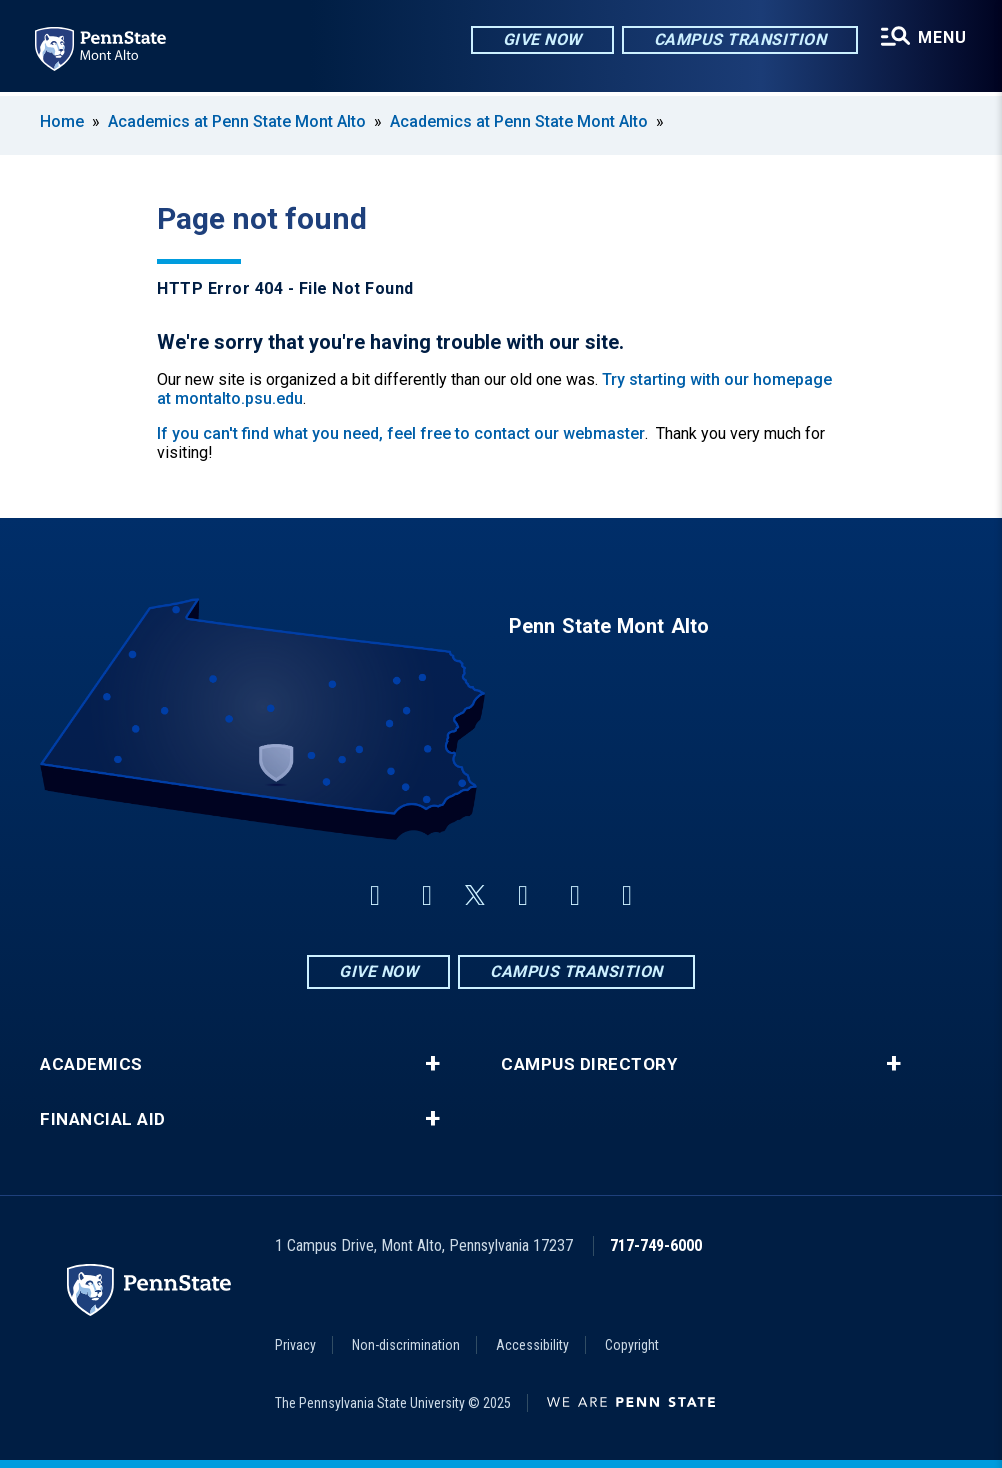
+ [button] (432, 1064)
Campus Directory (589, 1064)
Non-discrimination (406, 1345)
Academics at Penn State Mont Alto (237, 121)
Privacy (295, 1345)
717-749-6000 (656, 1245)
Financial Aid (103, 1119)
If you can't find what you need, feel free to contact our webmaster (401, 433)
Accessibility (532, 1345)
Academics (91, 1064)
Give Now (541, 39)
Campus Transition (739, 39)
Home (62, 121)
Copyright (632, 1345)
